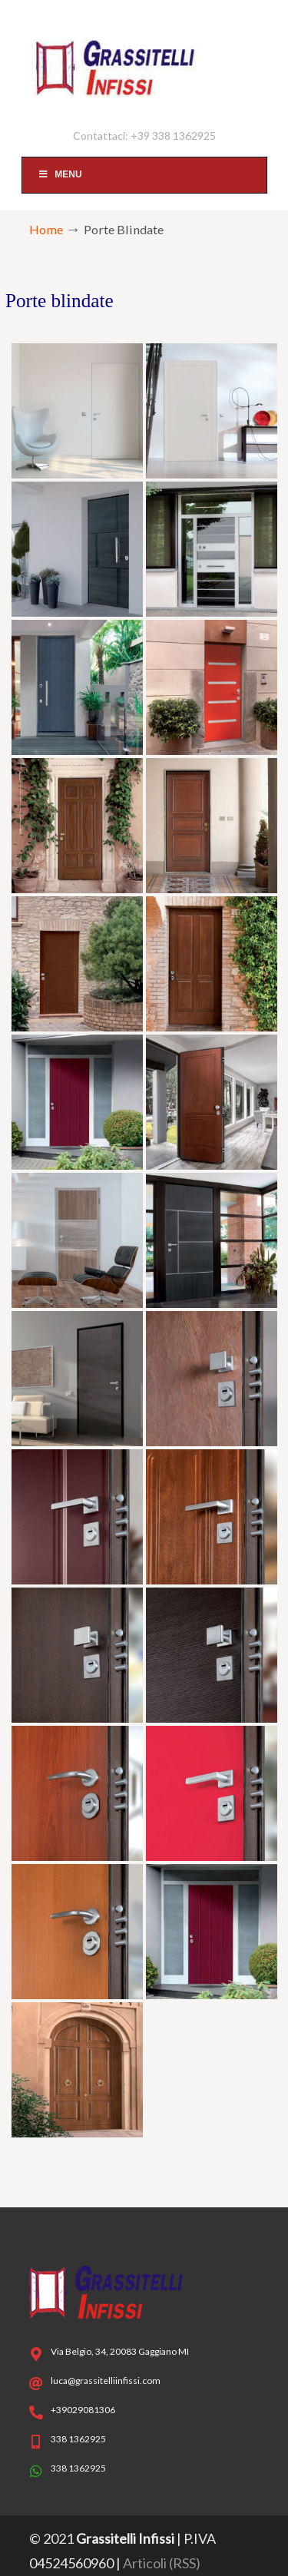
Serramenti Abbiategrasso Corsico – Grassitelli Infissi (144, 62)
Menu (60, 174)
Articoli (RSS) (161, 2562)
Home (46, 229)
